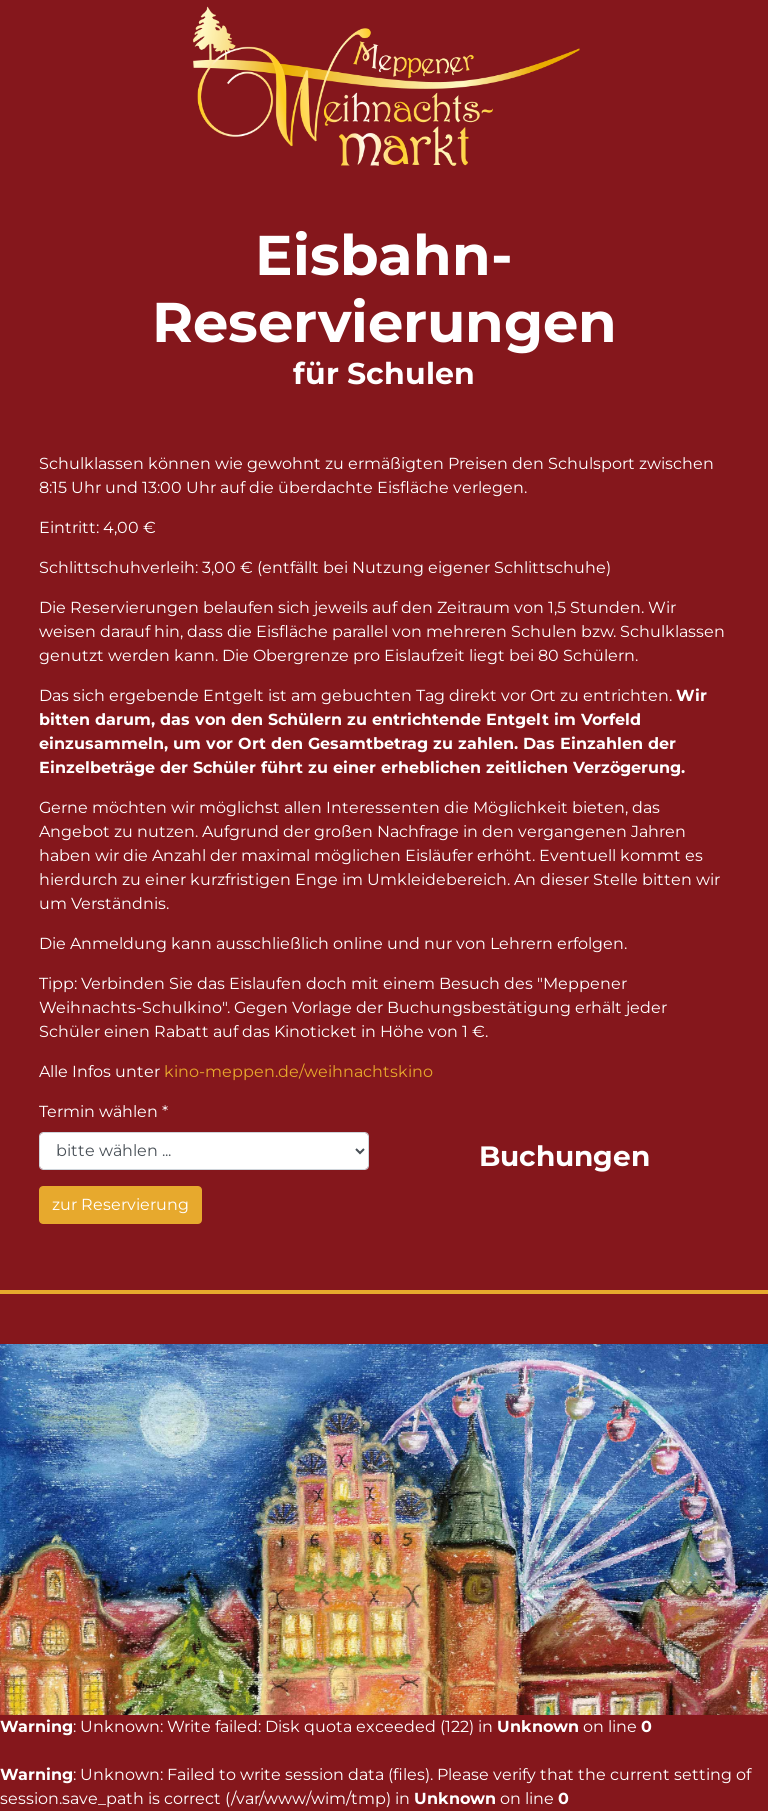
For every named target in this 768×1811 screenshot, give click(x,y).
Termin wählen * (103, 1111)
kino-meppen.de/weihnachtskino (298, 1071)
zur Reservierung (120, 1204)
